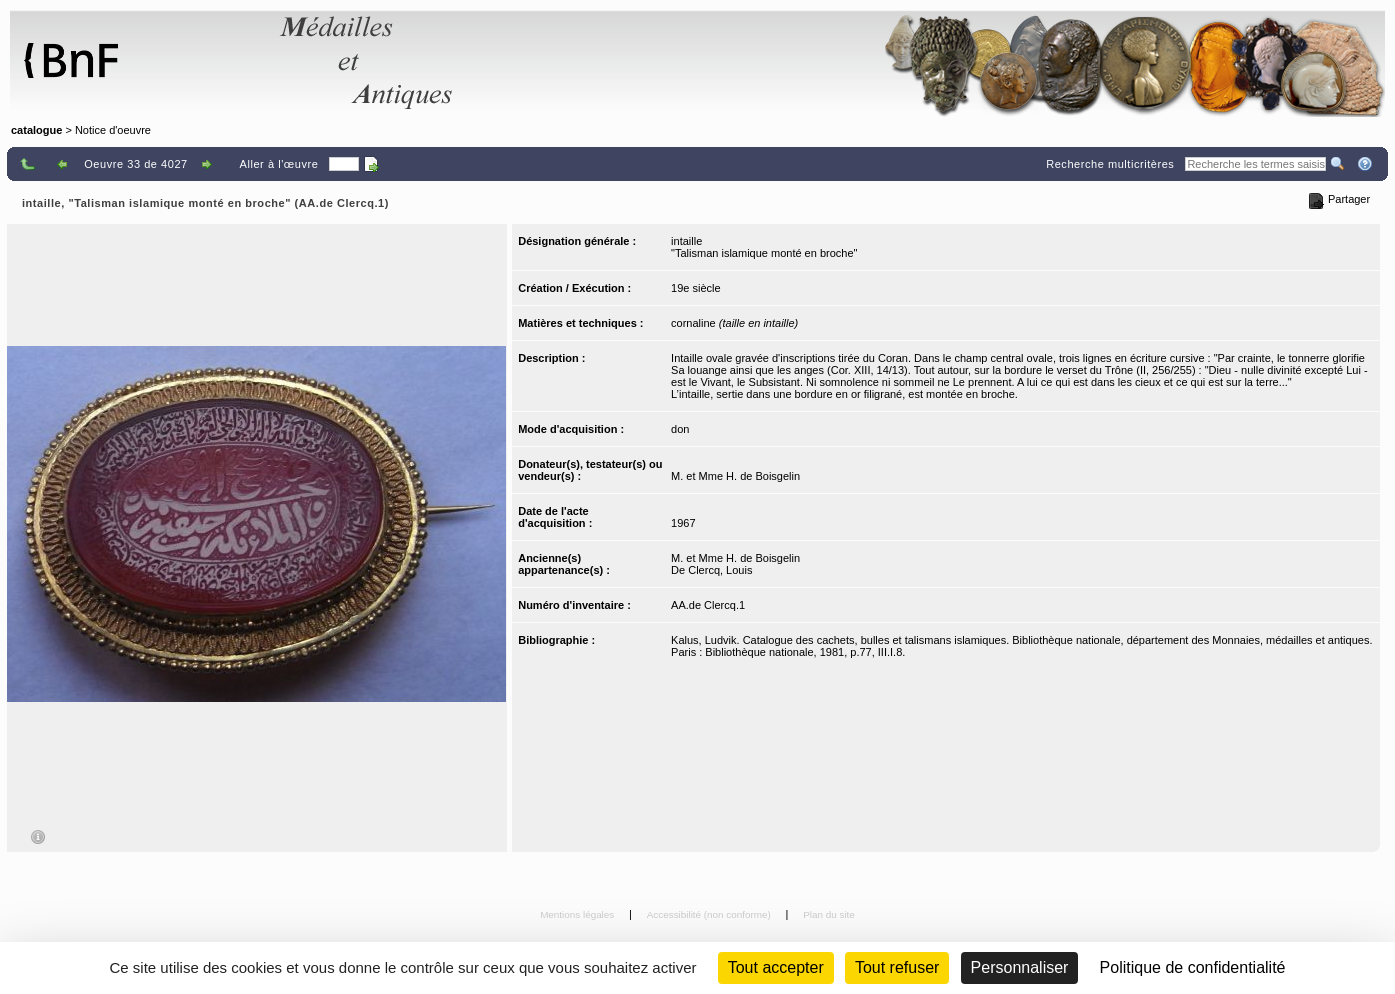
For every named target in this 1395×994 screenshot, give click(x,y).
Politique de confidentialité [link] (1193, 967)
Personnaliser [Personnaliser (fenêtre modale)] (1020, 967)
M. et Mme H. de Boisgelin (735, 476)
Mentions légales (578, 914)
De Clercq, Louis (711, 570)
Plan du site (829, 914)
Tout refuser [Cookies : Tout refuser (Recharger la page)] (897, 967)
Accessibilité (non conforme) (710, 914)
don (680, 429)
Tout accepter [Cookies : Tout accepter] (776, 967)
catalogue (36, 130)
